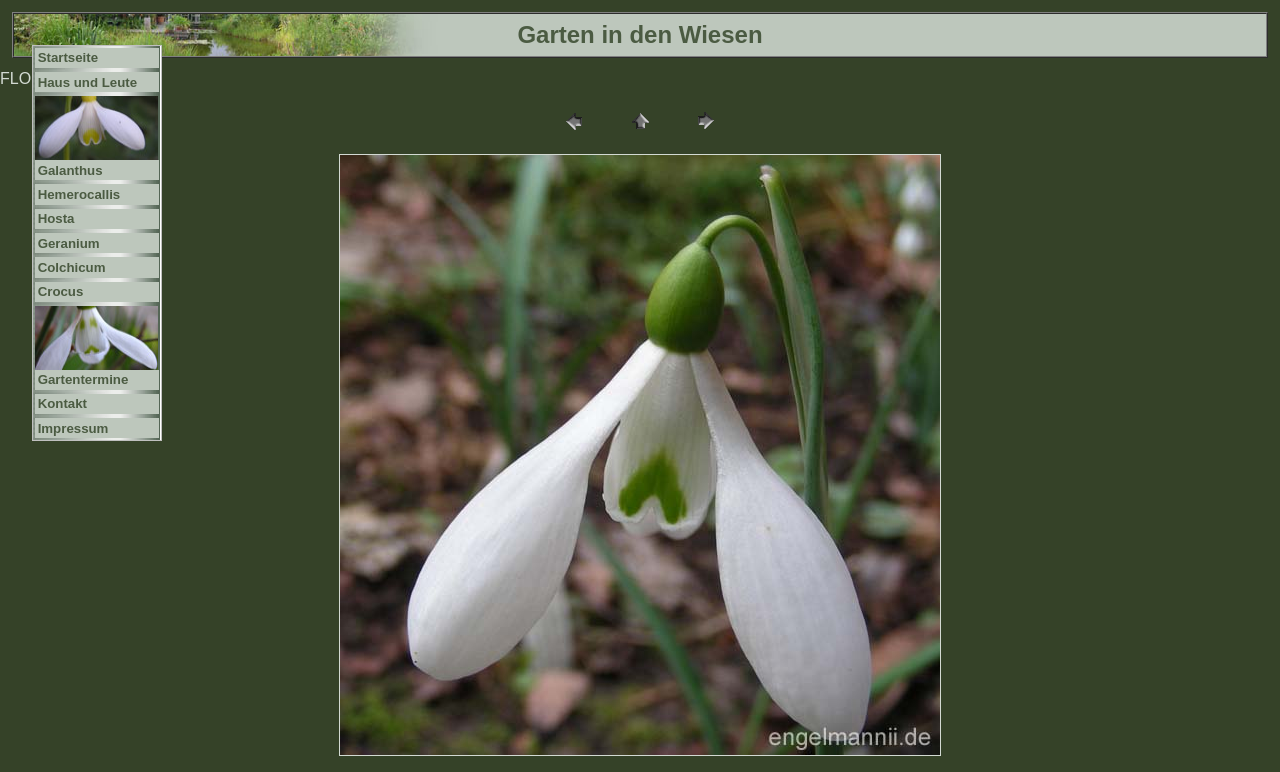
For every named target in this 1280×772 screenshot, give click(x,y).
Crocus (61, 291)
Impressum (73, 428)
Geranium (69, 243)
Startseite (68, 57)
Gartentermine (83, 379)
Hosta (56, 218)
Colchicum (72, 267)
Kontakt (62, 403)
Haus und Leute (88, 82)
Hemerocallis (79, 194)
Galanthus (70, 170)
